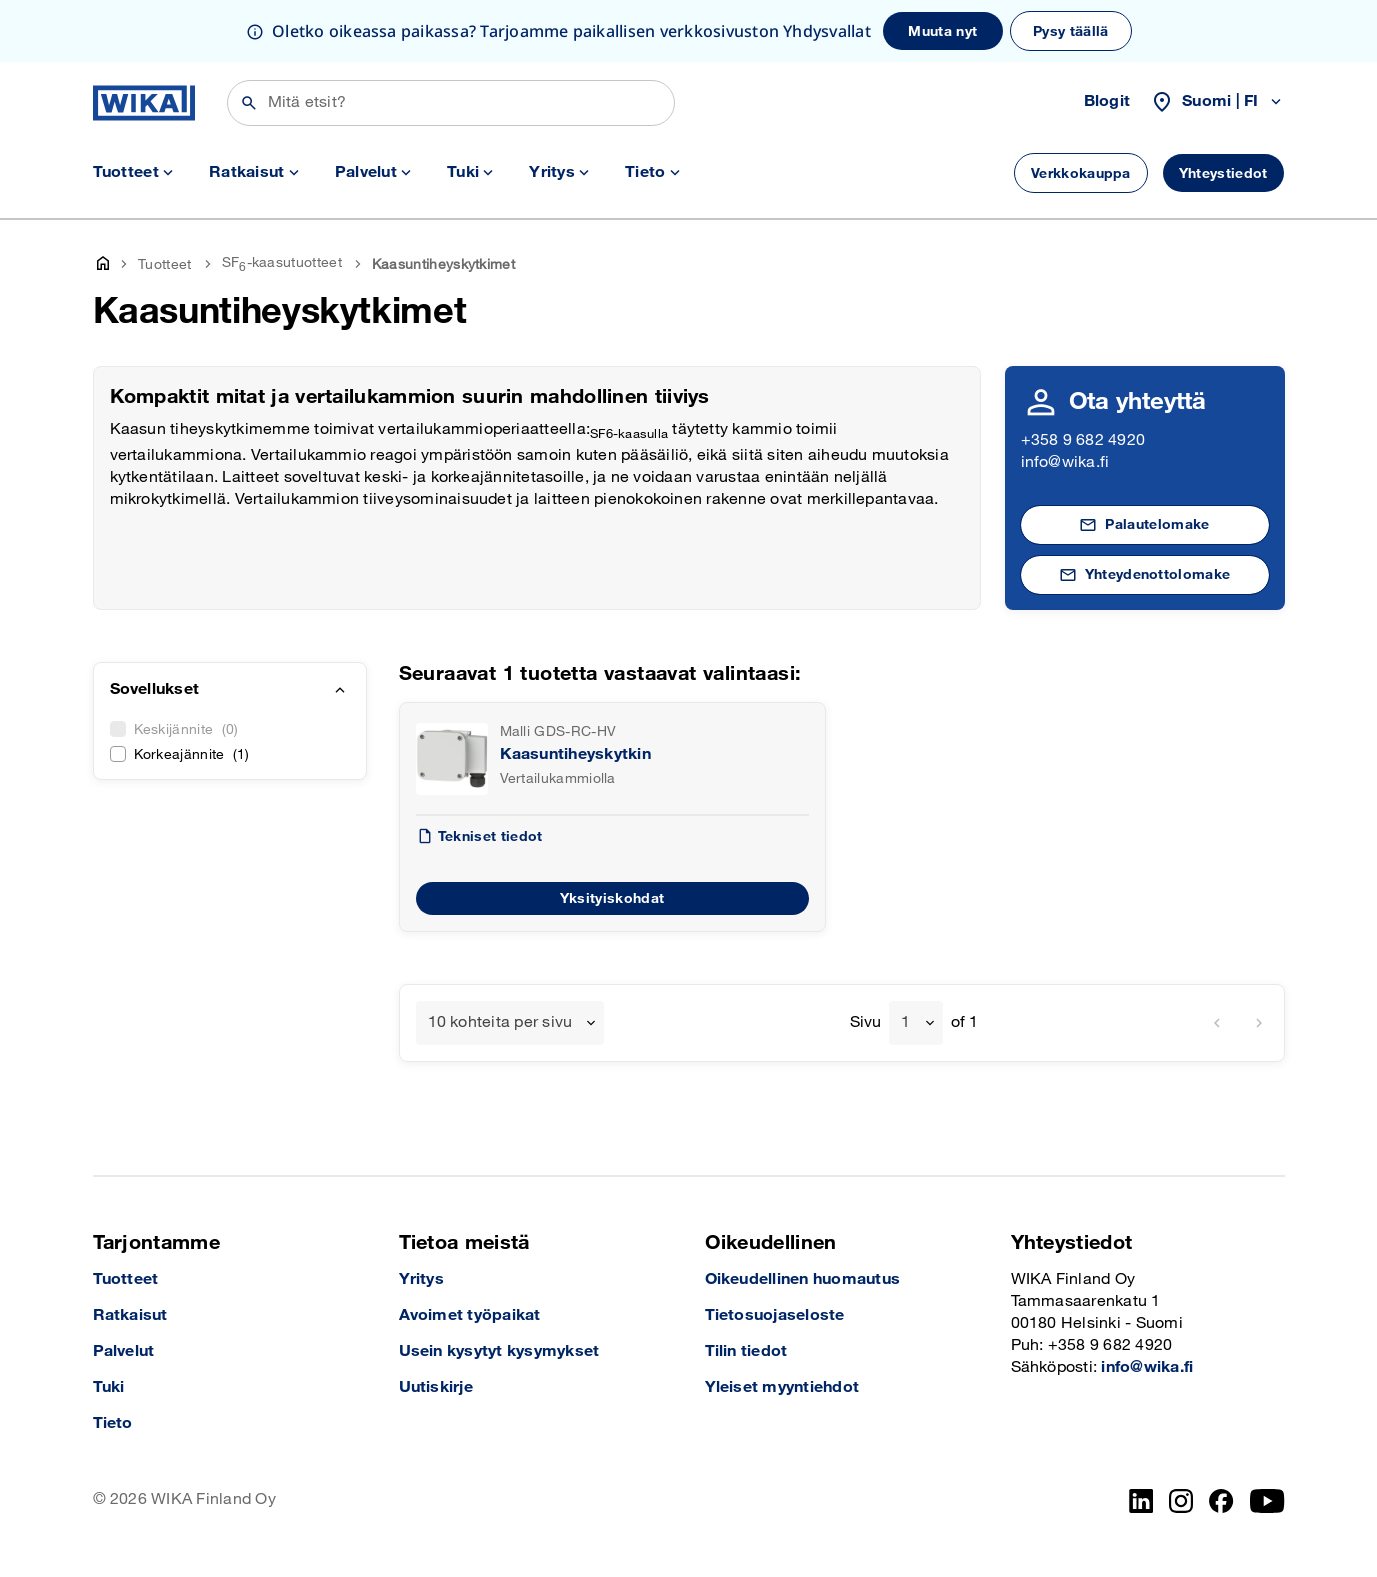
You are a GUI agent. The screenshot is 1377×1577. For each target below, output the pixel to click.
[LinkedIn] (1141, 1501)
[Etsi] (451, 103)
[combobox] (510, 1023)
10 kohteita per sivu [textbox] (500, 1022)
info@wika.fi (1065, 462)
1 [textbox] (905, 1022)
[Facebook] (1221, 1501)
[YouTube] (1267, 1501)
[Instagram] (1181, 1501)
